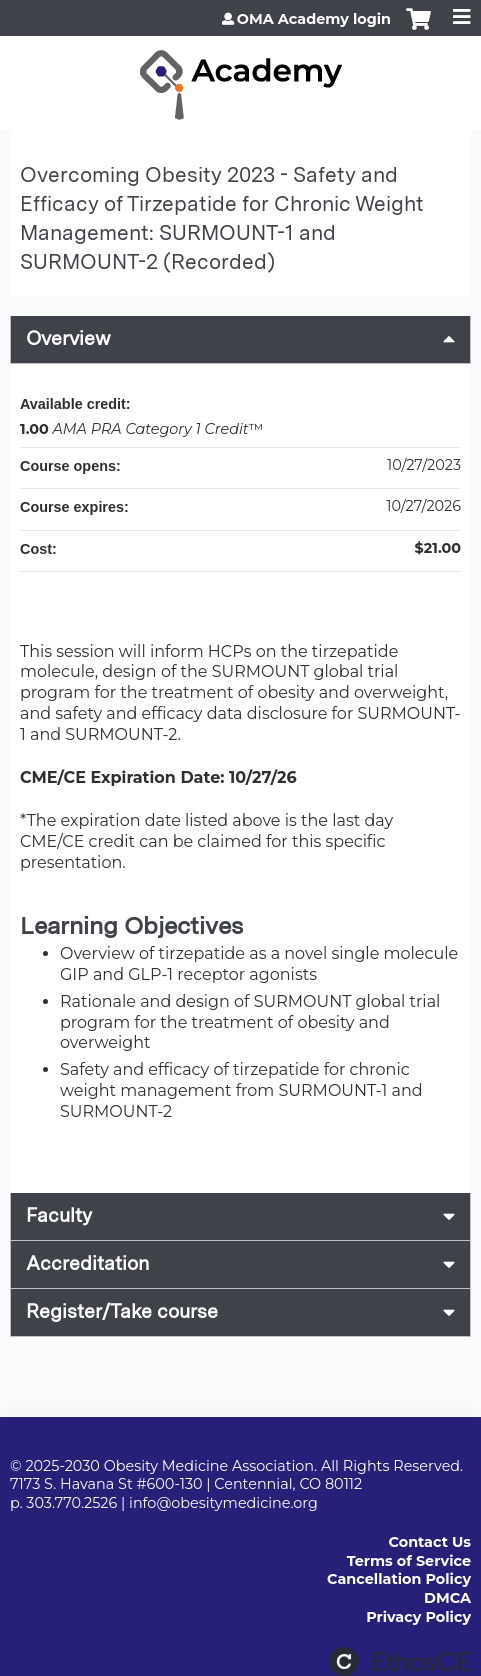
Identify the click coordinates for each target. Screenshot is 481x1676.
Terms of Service (409, 1561)
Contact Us (430, 1542)
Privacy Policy (418, 1617)
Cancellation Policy (399, 1579)
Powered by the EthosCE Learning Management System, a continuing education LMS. (400, 1661)
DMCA (447, 1598)
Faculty (59, 1215)
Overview (68, 338)
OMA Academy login (314, 19)
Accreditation (87, 1263)
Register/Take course (122, 1311)
